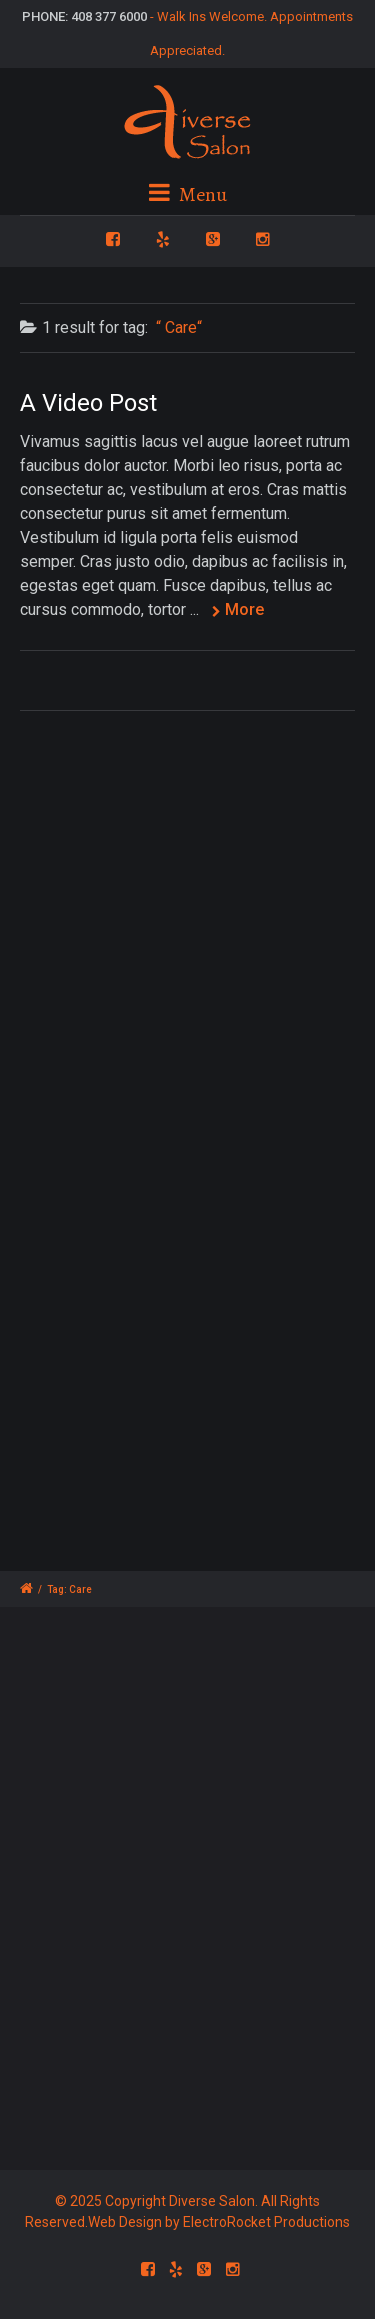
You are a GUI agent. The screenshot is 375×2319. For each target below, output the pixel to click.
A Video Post (88, 403)
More (244, 609)
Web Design (125, 2222)
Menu (188, 194)
